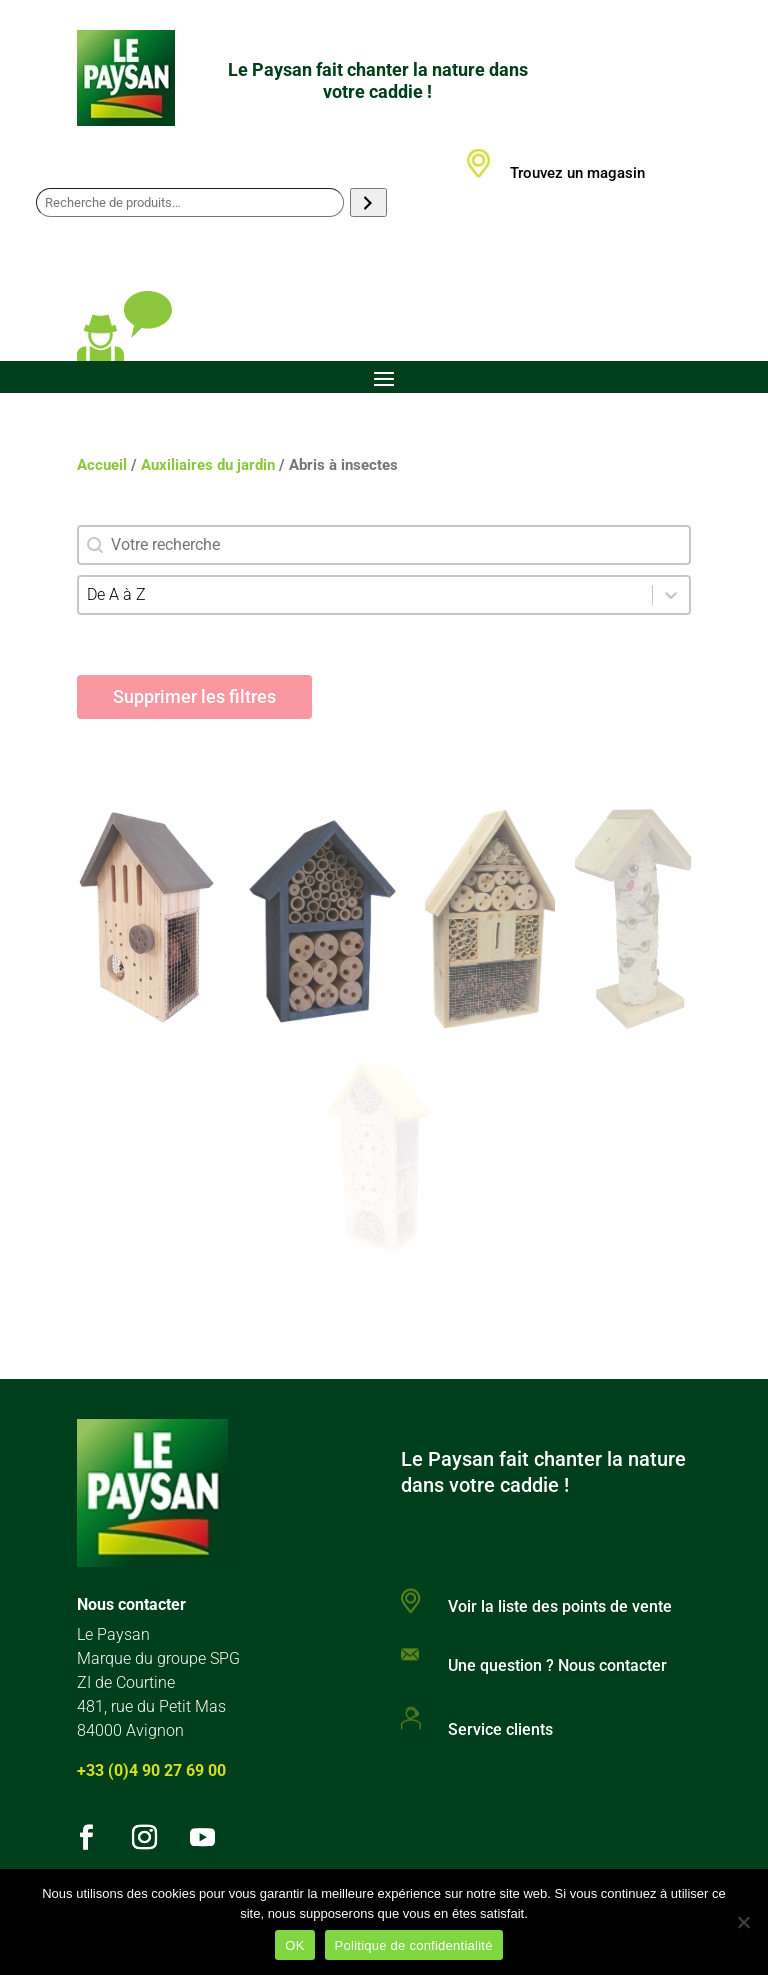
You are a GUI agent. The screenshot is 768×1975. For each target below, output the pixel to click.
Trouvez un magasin (577, 173)
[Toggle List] (671, 595)
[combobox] (365, 595)
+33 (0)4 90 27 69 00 (151, 1770)
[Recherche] (368, 202)
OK (294, 1945)
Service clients (500, 1729)
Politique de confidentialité (414, 1945)
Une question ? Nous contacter (557, 1665)
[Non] (743, 1922)
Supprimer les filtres (194, 696)
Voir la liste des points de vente (560, 1606)
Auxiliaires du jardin (208, 465)
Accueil (102, 465)
